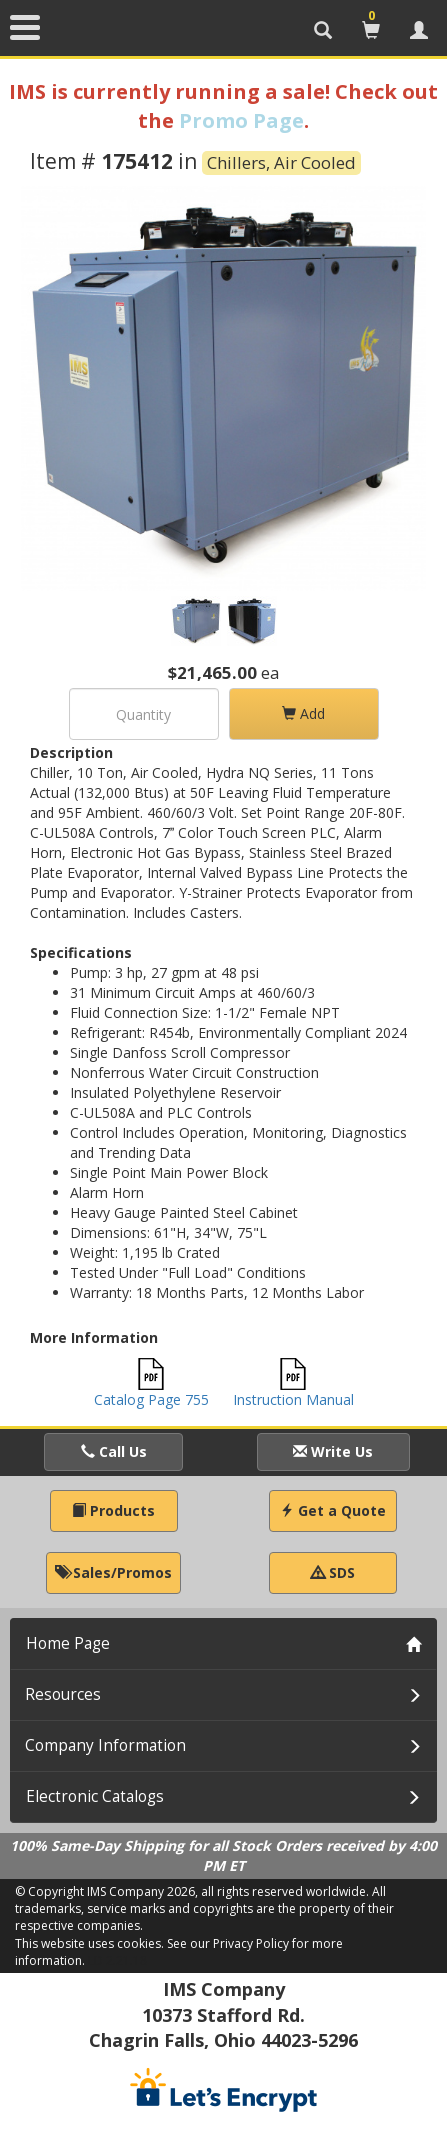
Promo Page (241, 120)
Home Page (68, 1643)
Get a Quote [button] (333, 1510)
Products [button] (113, 1510)
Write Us (333, 1451)
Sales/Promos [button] (113, 1572)
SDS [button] (333, 1572)
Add (303, 713)
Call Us (114, 1451)
